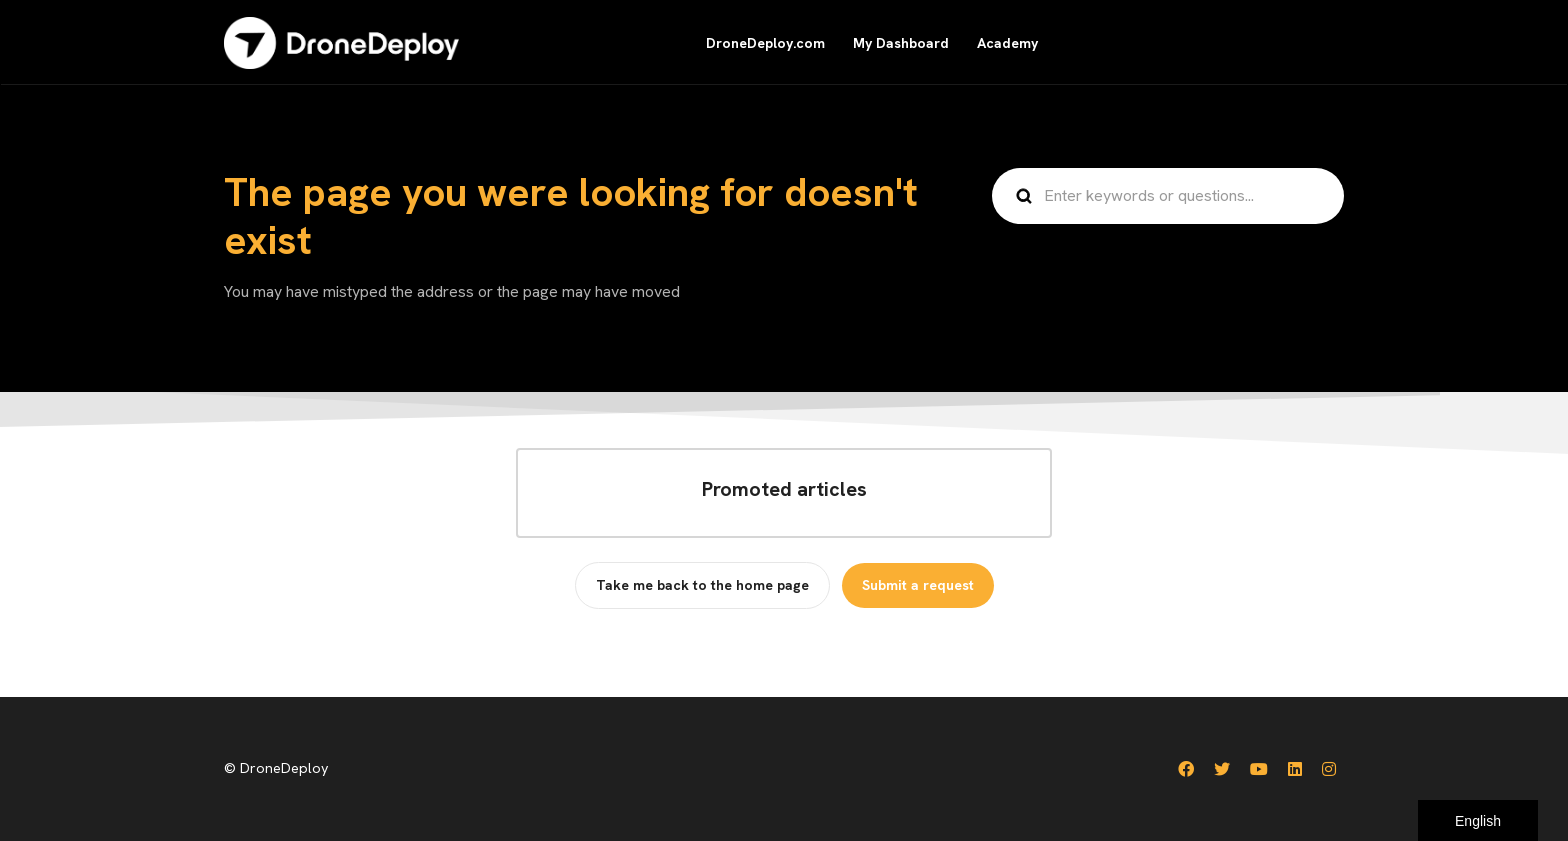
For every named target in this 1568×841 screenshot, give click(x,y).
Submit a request (918, 585)
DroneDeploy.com (765, 43)
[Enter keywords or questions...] (1168, 196)
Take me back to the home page (702, 585)
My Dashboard (901, 43)
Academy (1007, 43)
